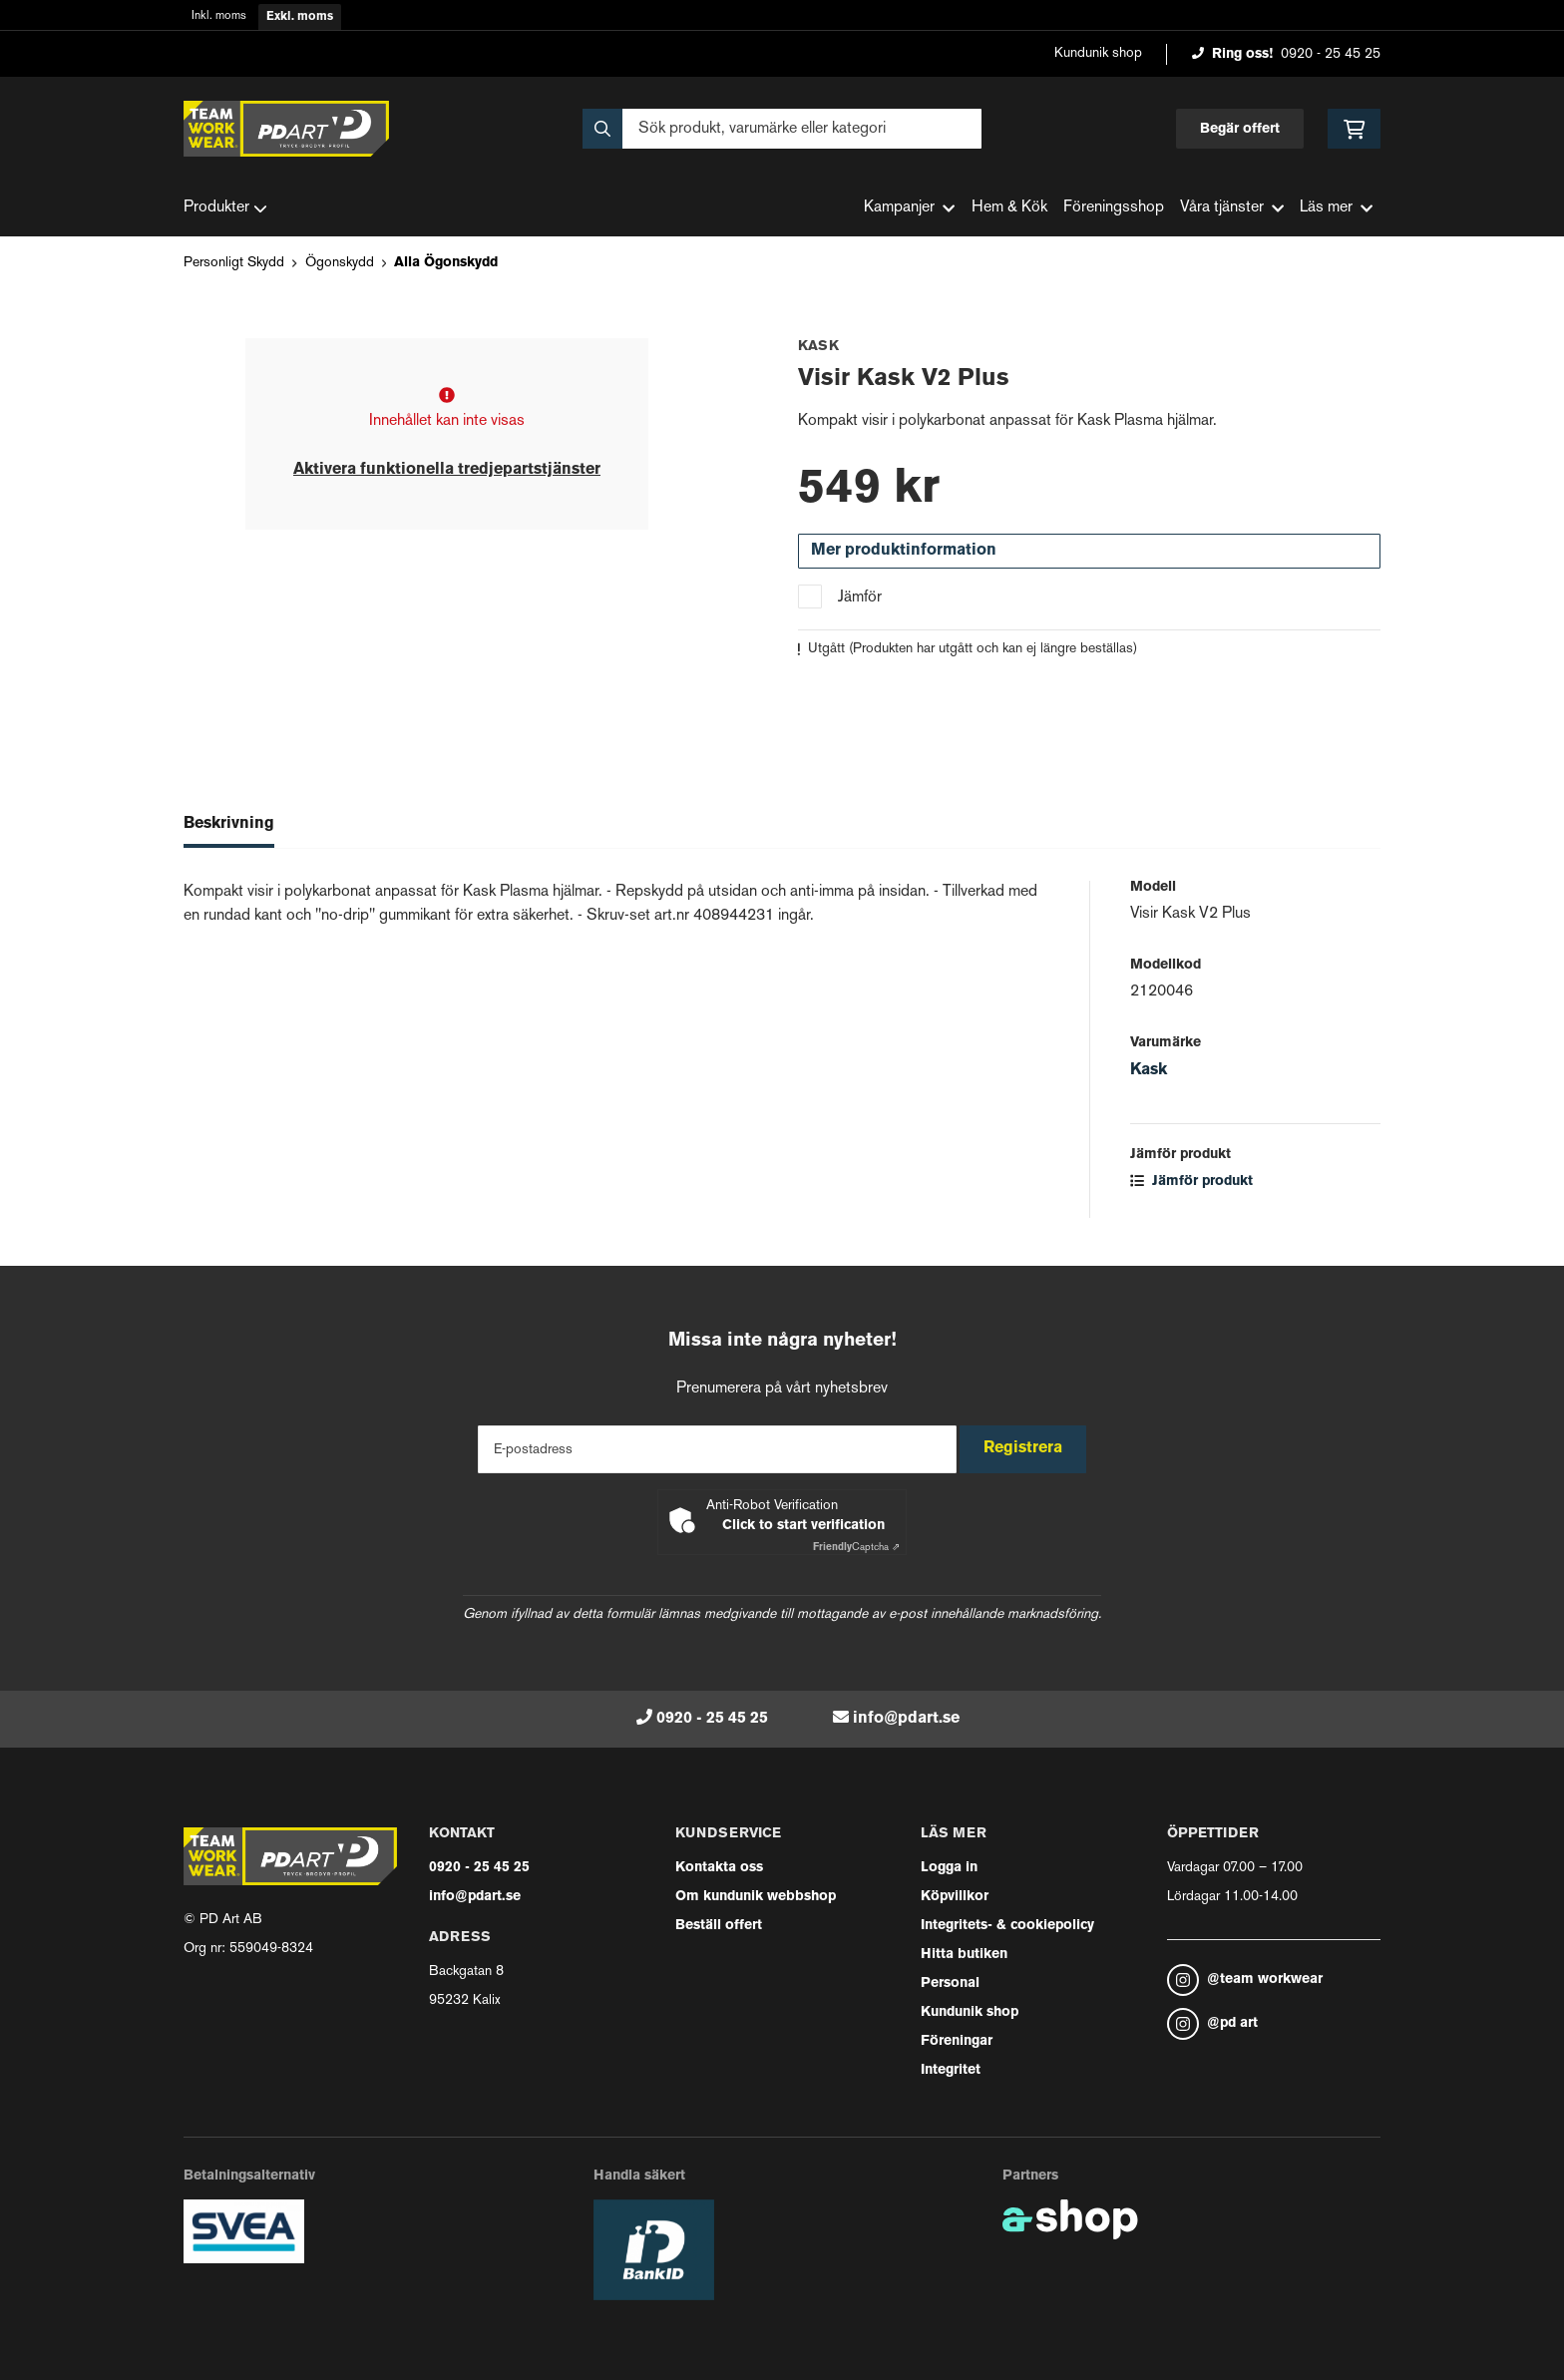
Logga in (949, 1867)
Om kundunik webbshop (755, 1896)
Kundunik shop (1098, 53)
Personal (950, 1983)
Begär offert (1240, 129)
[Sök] (782, 129)
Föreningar (956, 2041)
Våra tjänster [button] (1232, 207)
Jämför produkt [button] (1191, 1181)
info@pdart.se (906, 1719)
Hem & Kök (1009, 207)
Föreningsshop (1113, 207)
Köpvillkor (954, 1896)
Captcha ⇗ (856, 1547)
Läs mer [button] (1336, 207)
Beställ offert (718, 1925)
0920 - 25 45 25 (1330, 54)
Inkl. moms (219, 16)
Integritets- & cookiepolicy (1007, 1925)
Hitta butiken (964, 1954)
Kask (1148, 1070)
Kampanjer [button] (909, 207)
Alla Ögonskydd (446, 262)
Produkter (225, 208)
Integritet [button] (950, 2070)
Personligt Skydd (234, 262)
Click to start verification (803, 1525)
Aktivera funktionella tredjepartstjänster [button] (446, 470)
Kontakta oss (719, 1867)
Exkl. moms (299, 17)
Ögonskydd (339, 262)
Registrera (1029, 1448)
